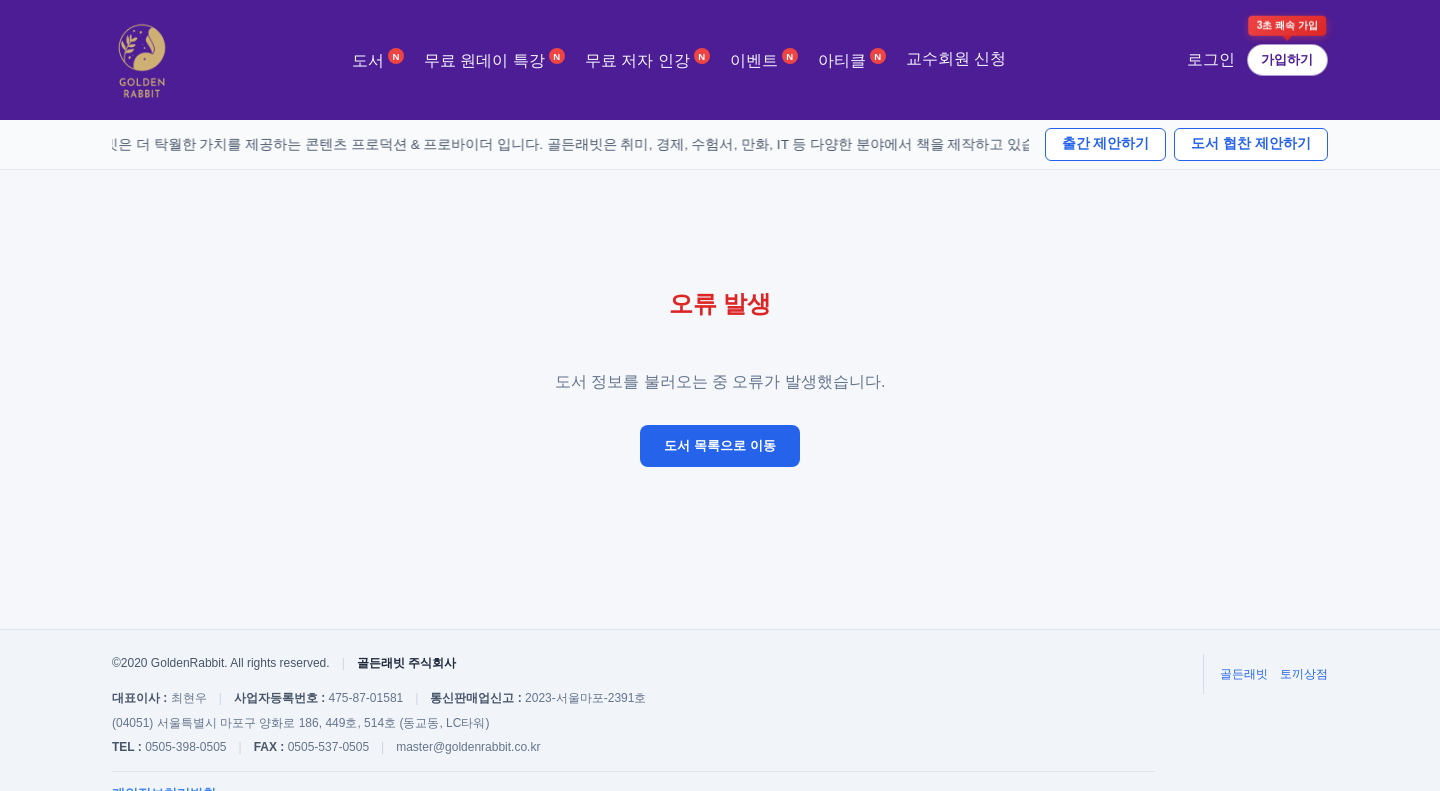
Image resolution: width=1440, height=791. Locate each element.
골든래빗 (1244, 674)
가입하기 (1287, 59)
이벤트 (764, 58)
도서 (378, 58)
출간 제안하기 (1106, 143)
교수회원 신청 (956, 58)
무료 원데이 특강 (494, 58)
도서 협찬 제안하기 (1251, 143)
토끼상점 (1304, 674)
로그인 (1211, 59)
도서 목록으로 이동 (719, 445)
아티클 (852, 58)
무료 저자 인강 (647, 58)
